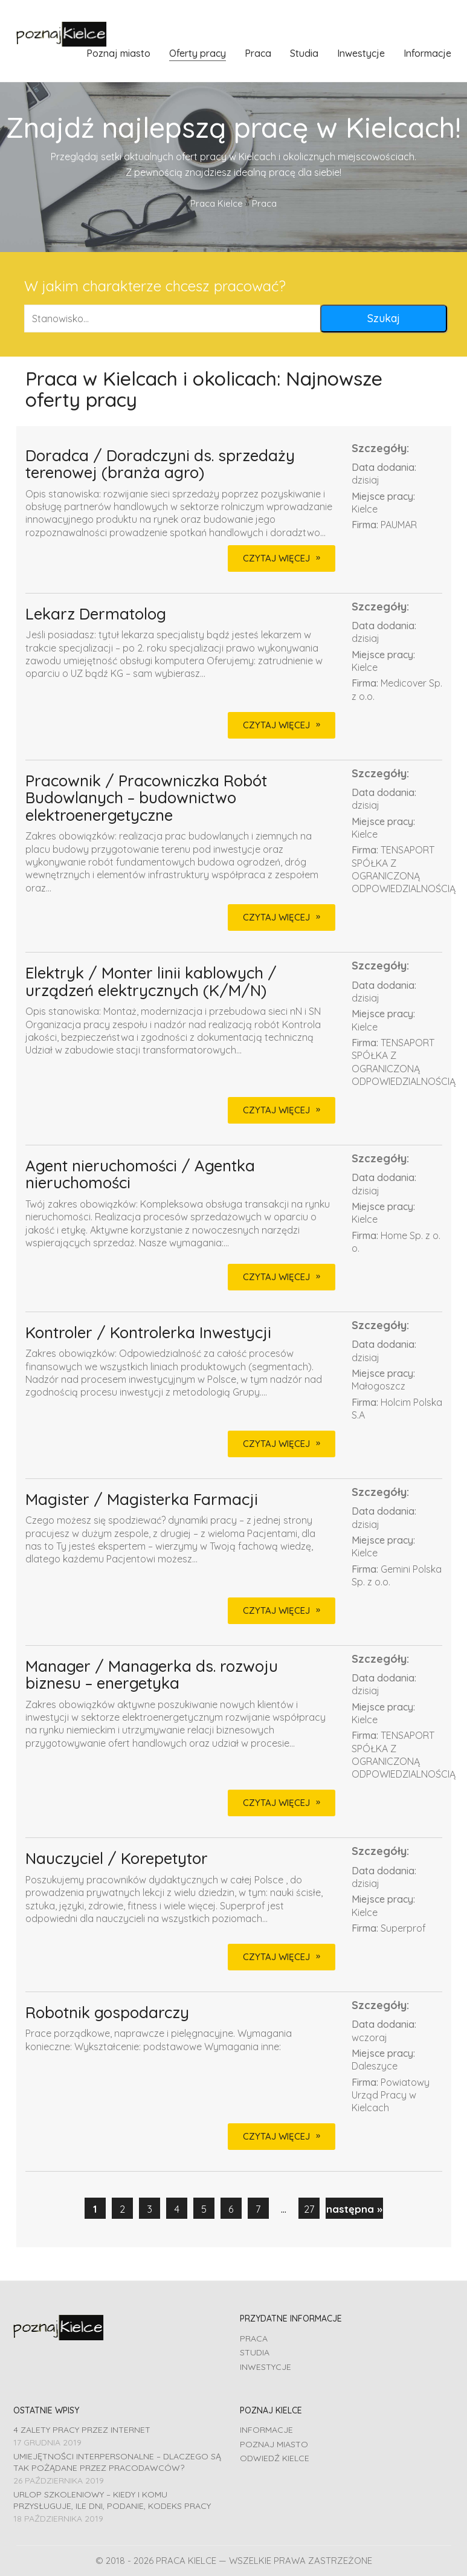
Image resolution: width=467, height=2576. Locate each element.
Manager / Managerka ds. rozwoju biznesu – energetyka (151, 1675)
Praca (254, 2338)
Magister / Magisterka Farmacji (141, 1500)
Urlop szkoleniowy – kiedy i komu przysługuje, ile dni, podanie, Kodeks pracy (112, 2500)
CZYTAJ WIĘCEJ (276, 558)
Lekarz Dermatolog (95, 614)
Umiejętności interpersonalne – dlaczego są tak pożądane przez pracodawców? (117, 2462)
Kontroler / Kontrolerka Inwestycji (148, 1333)
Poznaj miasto (274, 2444)
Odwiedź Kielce (274, 2458)
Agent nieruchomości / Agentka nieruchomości (140, 1174)
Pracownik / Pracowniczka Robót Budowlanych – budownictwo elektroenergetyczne (146, 798)
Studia (254, 2352)
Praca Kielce (216, 203)
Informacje (266, 2429)
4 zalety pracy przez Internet (81, 2429)
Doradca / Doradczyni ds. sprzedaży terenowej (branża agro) (160, 464)
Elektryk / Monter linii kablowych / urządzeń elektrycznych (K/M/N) (151, 982)
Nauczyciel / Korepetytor (116, 1859)
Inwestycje (265, 2366)
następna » (354, 2208)
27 (309, 2208)
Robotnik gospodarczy (107, 2013)
